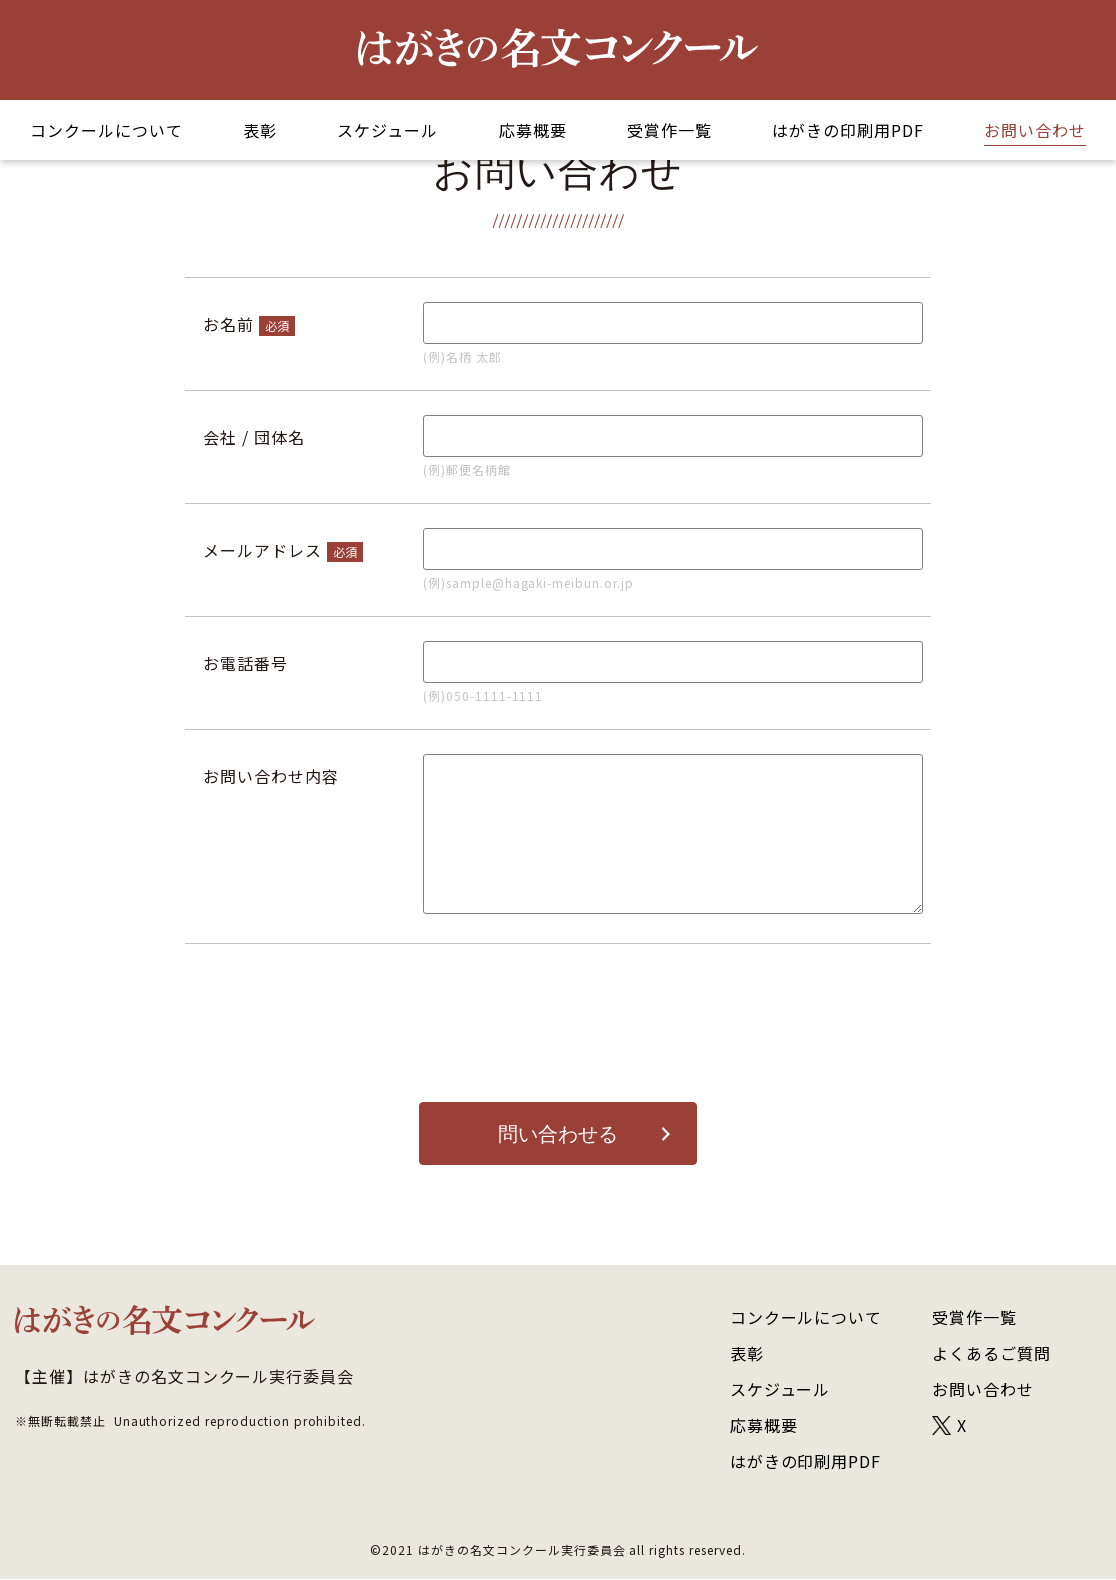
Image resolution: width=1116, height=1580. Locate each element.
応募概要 (533, 130)
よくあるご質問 (991, 1354)
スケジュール (387, 130)
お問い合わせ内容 (271, 776)
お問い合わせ (1035, 130)
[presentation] (558, 1023)
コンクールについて (106, 130)
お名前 (228, 324)
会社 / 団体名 (254, 437)
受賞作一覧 (669, 130)
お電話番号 (245, 663)
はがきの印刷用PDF (848, 130)
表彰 (260, 130)
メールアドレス (262, 550)
